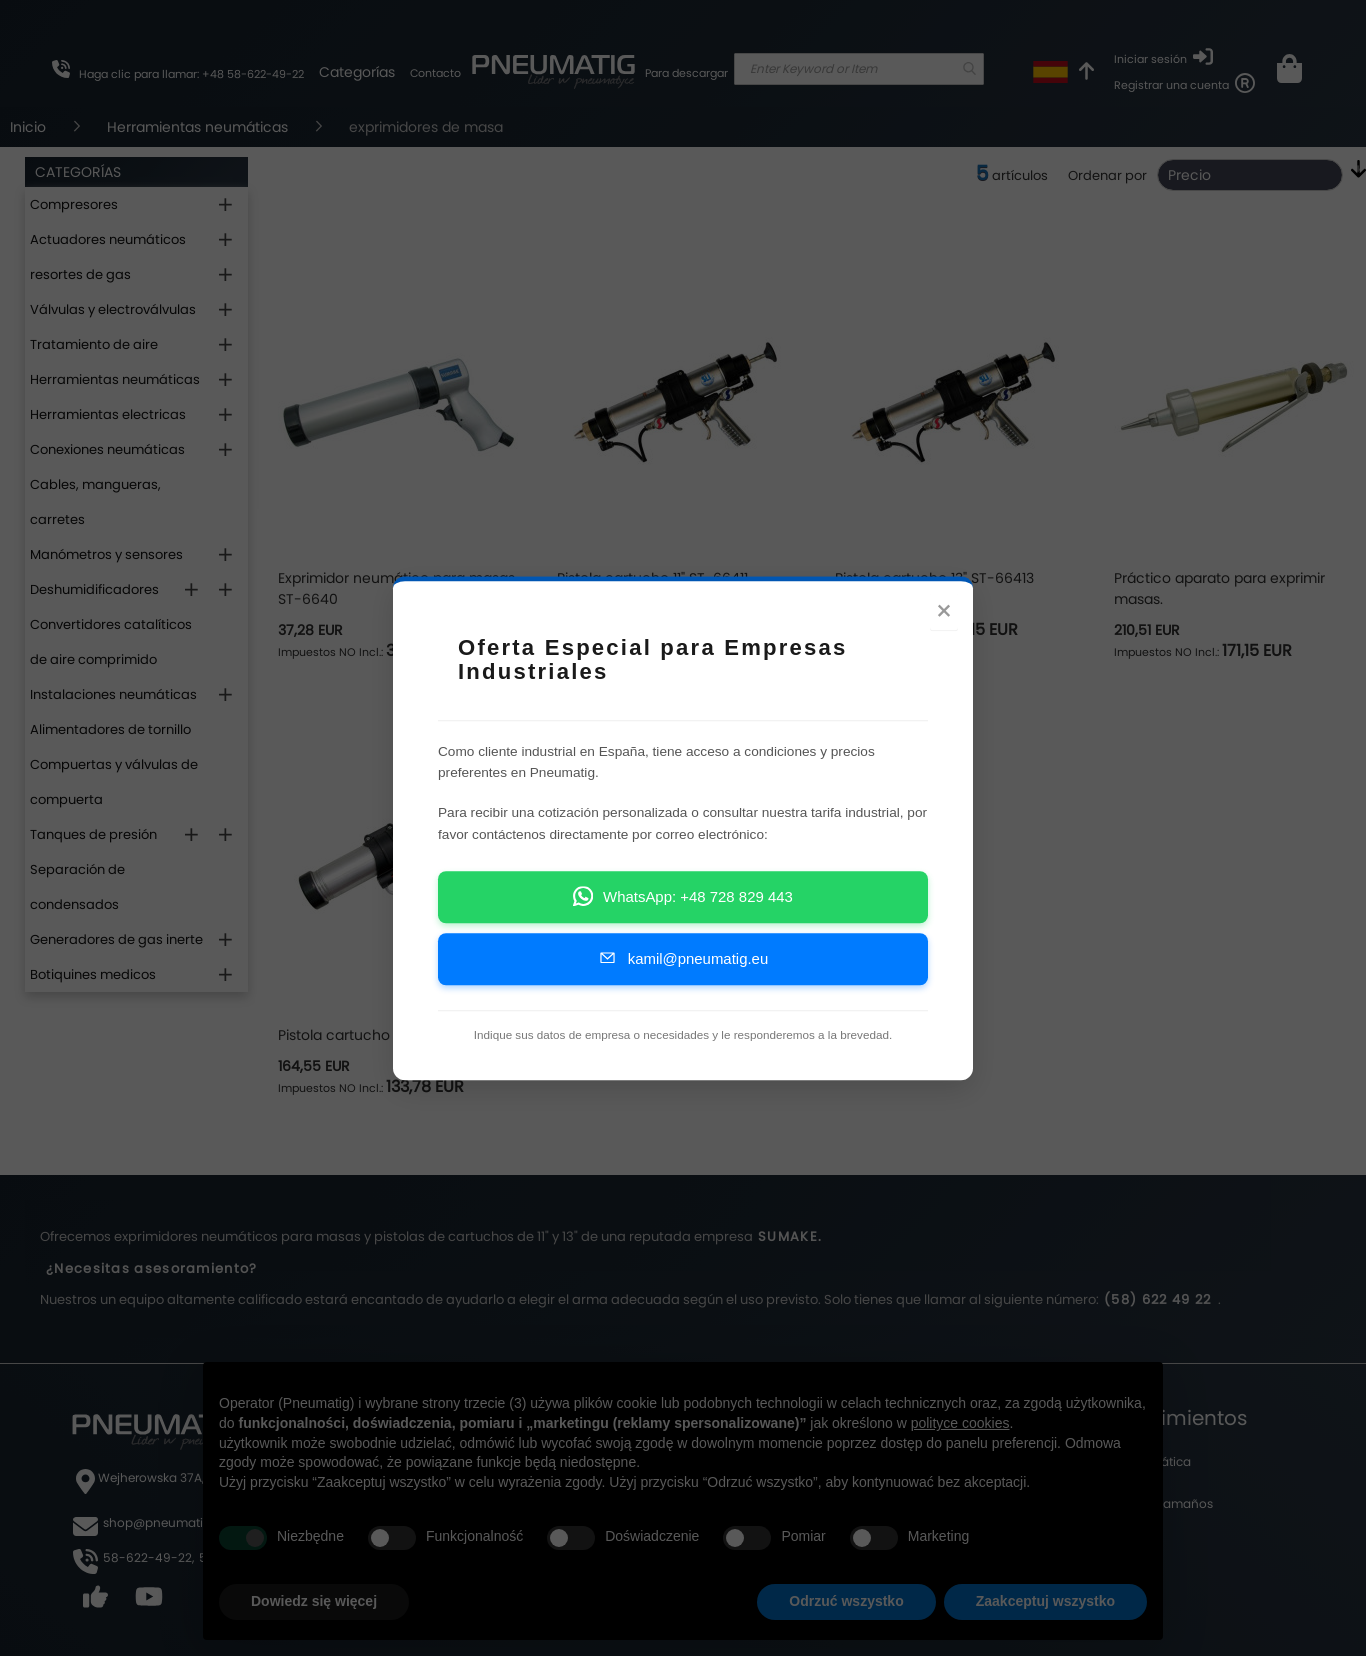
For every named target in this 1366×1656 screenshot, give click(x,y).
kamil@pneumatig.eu (683, 965)
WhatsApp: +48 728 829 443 (683, 903)
